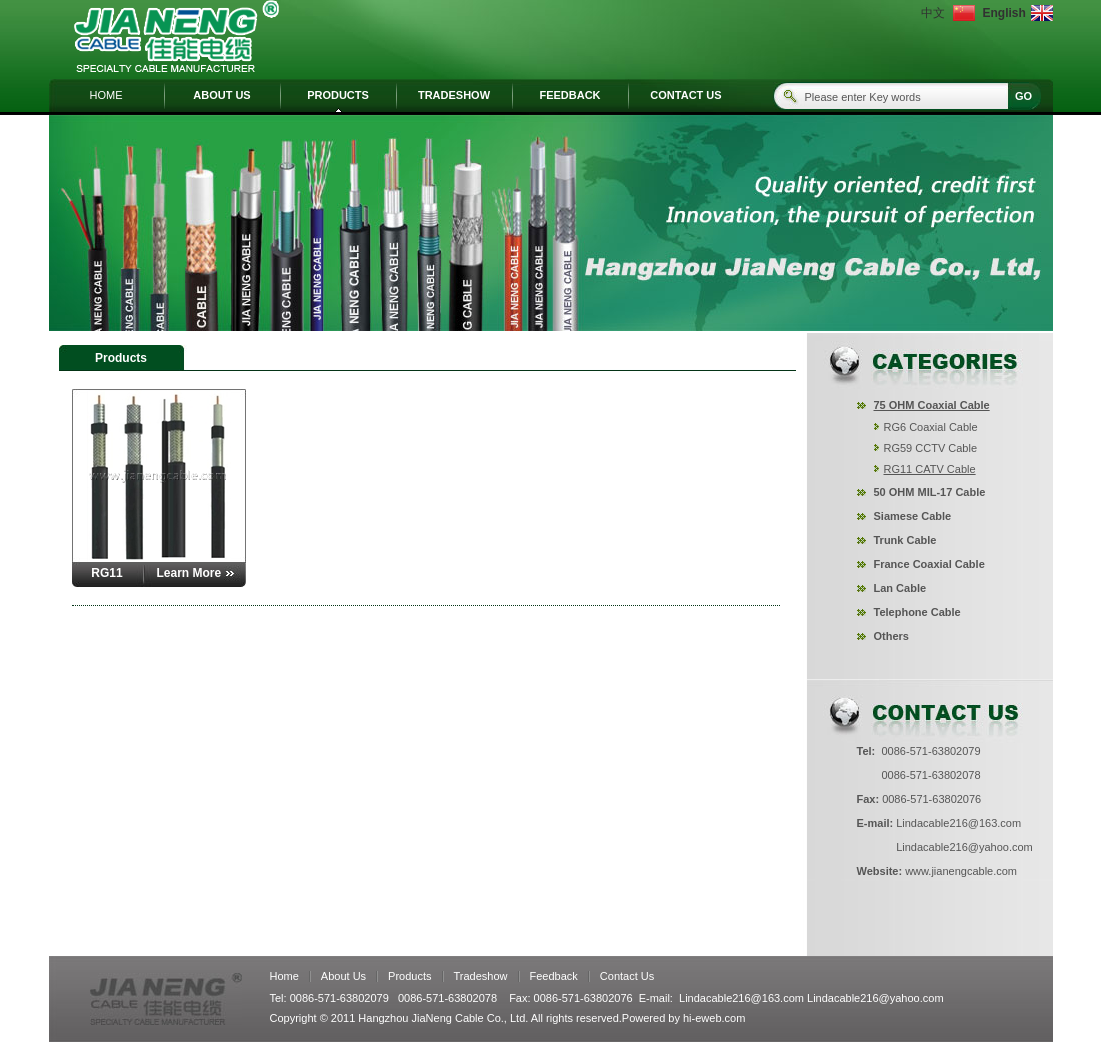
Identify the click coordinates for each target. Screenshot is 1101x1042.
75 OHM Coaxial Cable (932, 405)
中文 (933, 13)
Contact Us (627, 976)
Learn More (189, 573)
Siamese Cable (913, 516)
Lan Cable (900, 588)
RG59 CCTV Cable (931, 448)
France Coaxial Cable (929, 564)
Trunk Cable (905, 540)
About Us (343, 976)
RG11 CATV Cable (930, 469)
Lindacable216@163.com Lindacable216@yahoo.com (811, 998)
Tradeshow (481, 976)
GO (1023, 96)
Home (284, 976)
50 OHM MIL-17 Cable (930, 492)
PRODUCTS (338, 95)
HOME (106, 95)
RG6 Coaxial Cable (931, 427)
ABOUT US (221, 95)
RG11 (106, 573)
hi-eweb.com (714, 1018)
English (1003, 13)
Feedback (554, 976)
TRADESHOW (454, 95)
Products (409, 976)
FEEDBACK (569, 95)
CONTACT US (685, 95)
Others (891, 636)
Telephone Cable (917, 612)
